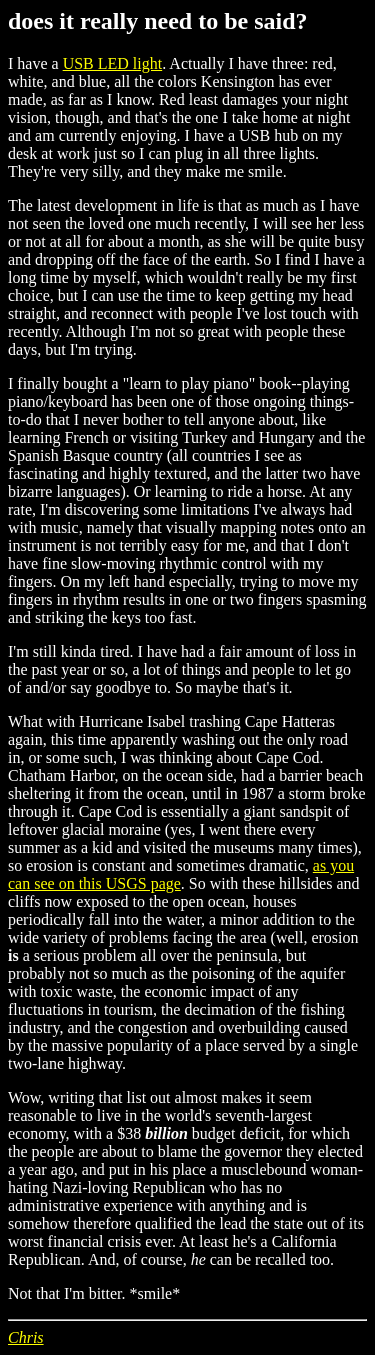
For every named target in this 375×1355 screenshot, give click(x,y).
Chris (26, 1337)
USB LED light (113, 63)
